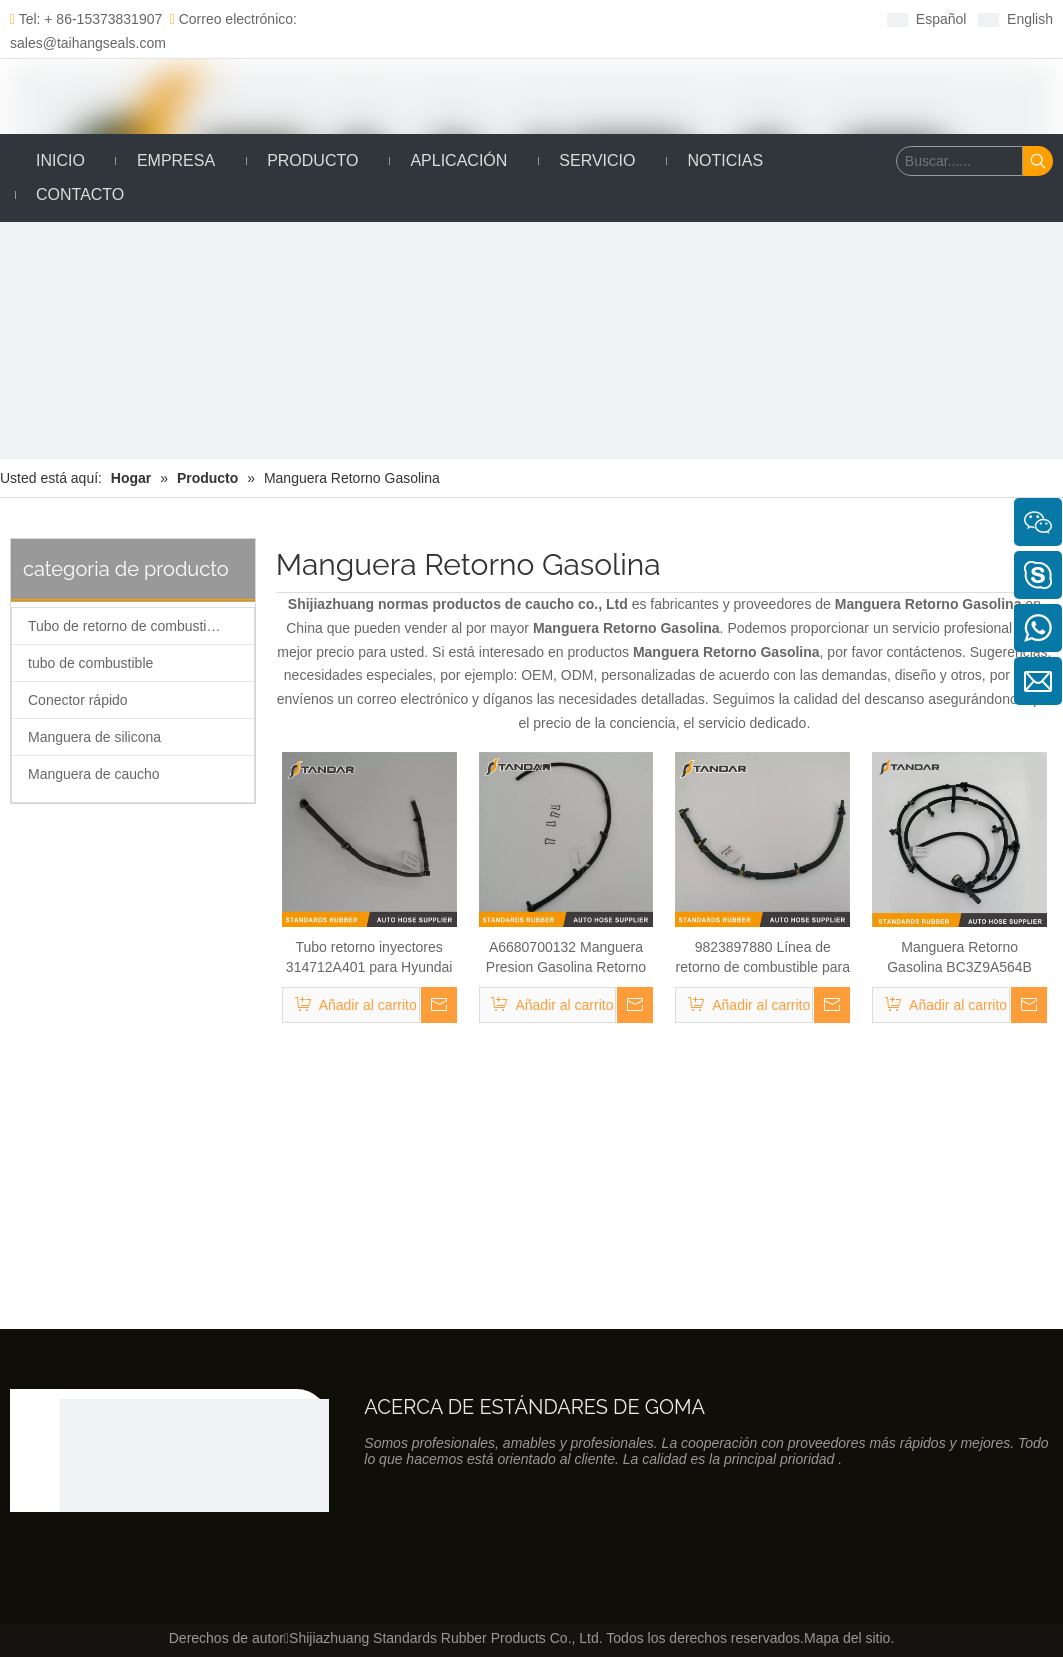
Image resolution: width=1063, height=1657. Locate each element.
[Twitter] (591, 18)
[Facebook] (529, 18)
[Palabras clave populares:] (1038, 161)
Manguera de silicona (94, 737)
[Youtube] (622, 18)
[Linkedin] (560, 18)
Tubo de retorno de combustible (126, 626)
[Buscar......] (959, 161)
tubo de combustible (90, 663)
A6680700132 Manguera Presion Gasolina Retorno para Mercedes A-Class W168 (566, 958)
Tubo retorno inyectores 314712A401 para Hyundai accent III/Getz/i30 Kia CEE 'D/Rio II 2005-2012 (369, 958)
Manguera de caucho (94, 774)
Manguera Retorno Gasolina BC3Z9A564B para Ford (959, 958)
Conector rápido (78, 700)
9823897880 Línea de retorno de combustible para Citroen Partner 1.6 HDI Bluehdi (763, 958)
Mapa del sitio (847, 1638)
